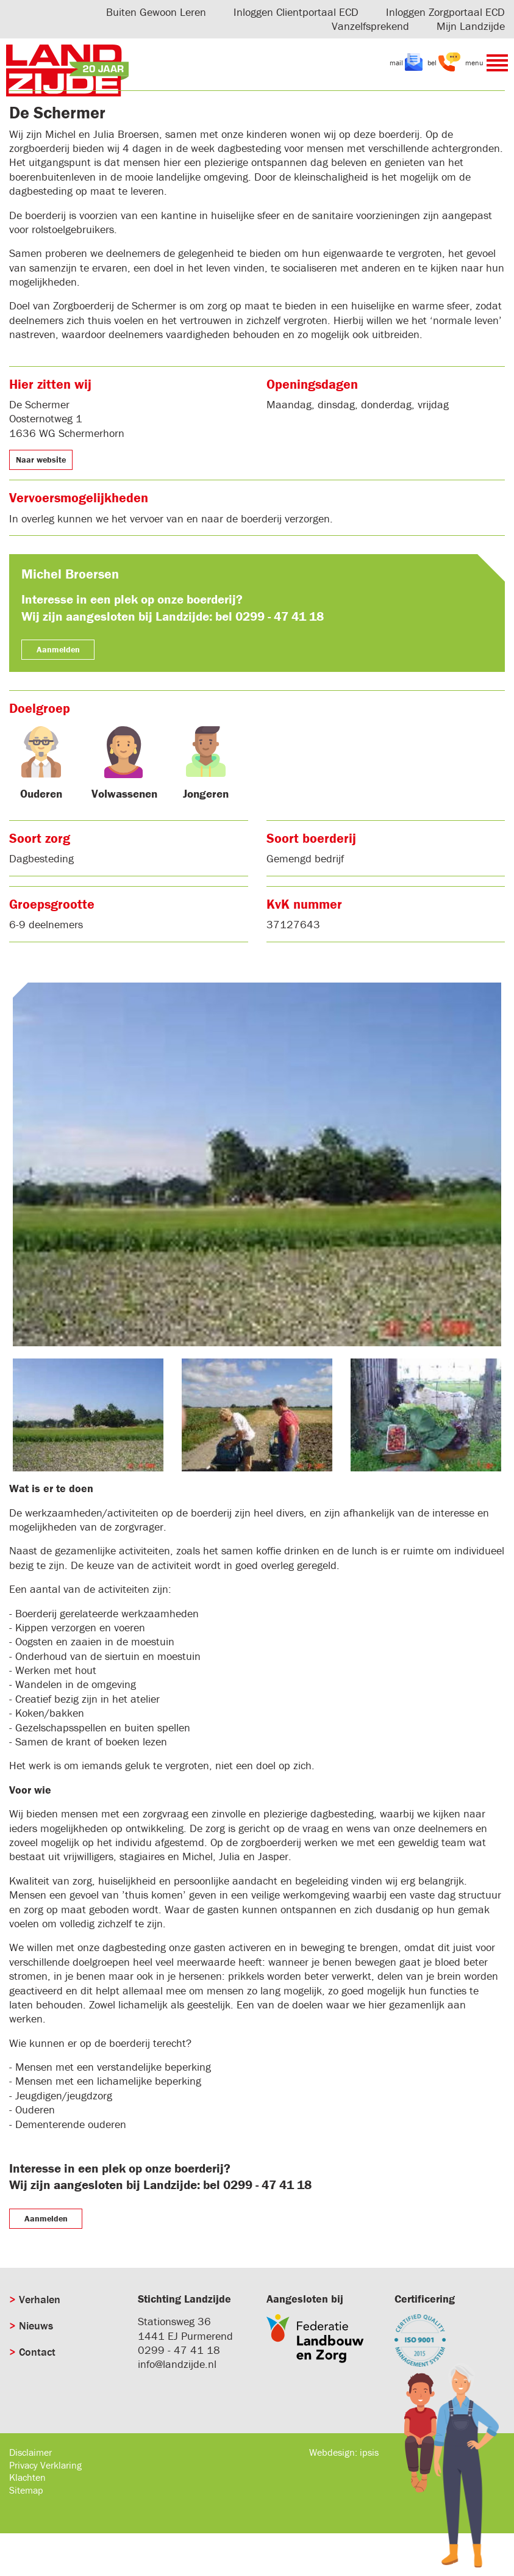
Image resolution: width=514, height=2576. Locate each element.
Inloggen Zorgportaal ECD (445, 12)
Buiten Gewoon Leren (156, 12)
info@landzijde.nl (177, 2364)
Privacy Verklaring (45, 2465)
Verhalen (39, 2299)
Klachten (27, 2477)
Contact (37, 2352)
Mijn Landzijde (471, 26)
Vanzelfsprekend (370, 26)
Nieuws (36, 2325)
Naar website (41, 459)
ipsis (369, 2452)
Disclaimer (30, 2452)
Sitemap (26, 2490)
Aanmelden (58, 649)
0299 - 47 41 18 (179, 2350)
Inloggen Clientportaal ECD (296, 12)
